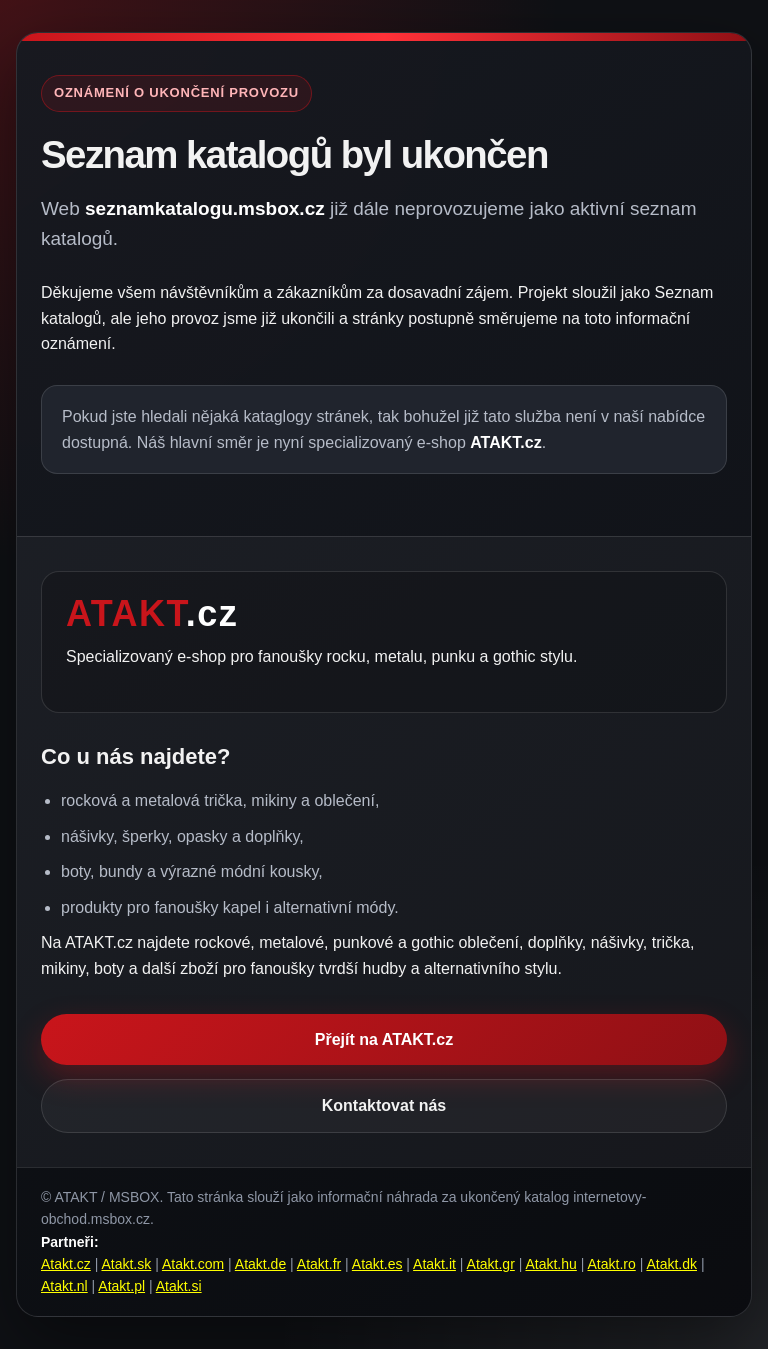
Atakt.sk (126, 1264)
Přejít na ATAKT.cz (384, 1039)
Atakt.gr (491, 1264)
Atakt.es (377, 1264)
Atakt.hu (550, 1264)
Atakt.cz (66, 1264)
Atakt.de (260, 1264)
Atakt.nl (64, 1286)
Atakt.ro (612, 1264)
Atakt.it (434, 1264)
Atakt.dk (671, 1264)
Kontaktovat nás (384, 1105)
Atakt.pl (121, 1286)
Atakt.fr (319, 1264)
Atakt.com (193, 1264)
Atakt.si (179, 1286)
